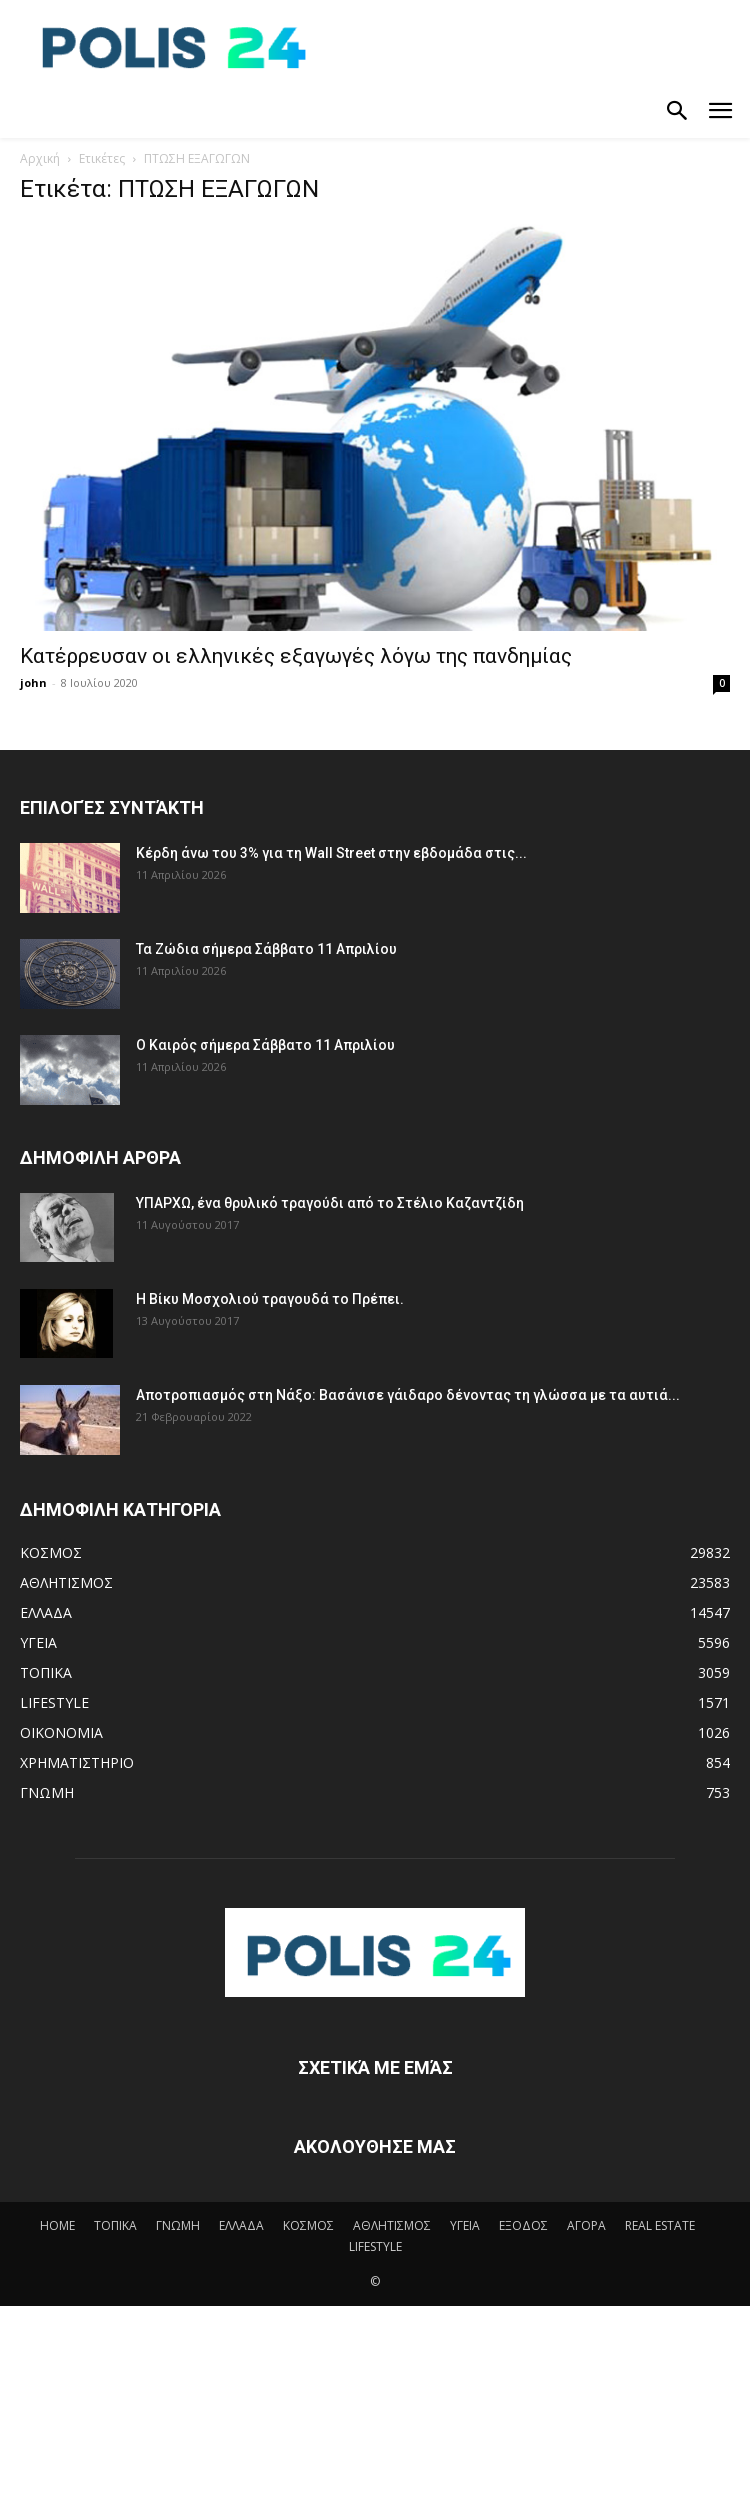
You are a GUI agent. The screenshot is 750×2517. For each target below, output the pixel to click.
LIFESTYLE (375, 2246)
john (33, 682)
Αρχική (40, 158)
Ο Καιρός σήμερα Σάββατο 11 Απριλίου (265, 1045)
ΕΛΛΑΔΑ (241, 2225)
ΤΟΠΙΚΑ (115, 2225)
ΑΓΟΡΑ (586, 2225)
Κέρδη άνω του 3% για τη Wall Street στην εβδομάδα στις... (331, 853)
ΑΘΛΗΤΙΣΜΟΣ (392, 2225)
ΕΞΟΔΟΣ (523, 2225)
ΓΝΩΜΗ (178, 2225)
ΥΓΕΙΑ (465, 2225)
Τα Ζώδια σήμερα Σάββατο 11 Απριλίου (266, 949)
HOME (57, 2225)
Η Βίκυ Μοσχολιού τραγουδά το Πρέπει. (270, 1299)
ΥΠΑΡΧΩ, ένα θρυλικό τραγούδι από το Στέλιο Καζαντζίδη (330, 1203)
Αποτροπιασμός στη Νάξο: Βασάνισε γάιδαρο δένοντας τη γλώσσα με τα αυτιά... (408, 1395)
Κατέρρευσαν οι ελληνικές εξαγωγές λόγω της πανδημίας (296, 656)
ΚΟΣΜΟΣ (308, 2225)
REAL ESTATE (660, 2225)
